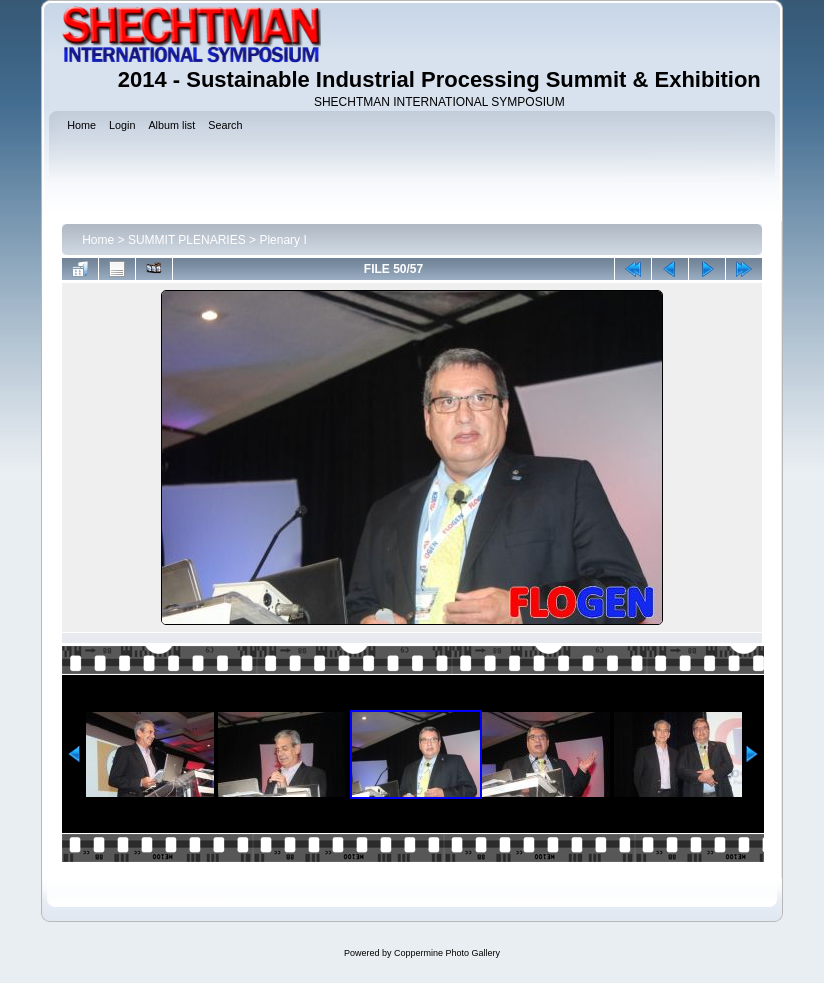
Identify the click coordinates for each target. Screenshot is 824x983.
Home (98, 240)
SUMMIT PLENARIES (187, 240)
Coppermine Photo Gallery (447, 953)
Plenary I (282, 240)
